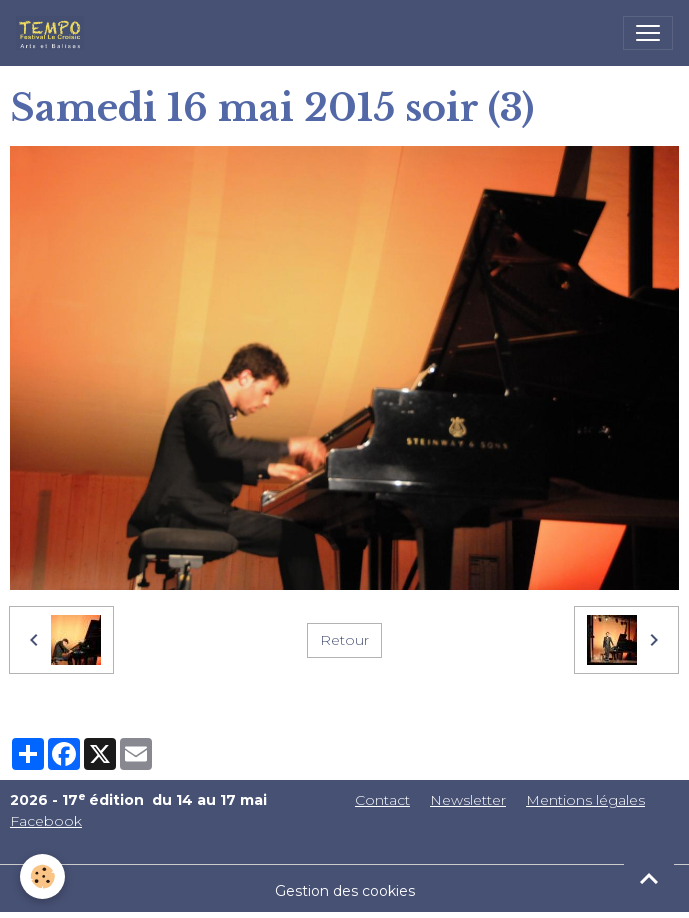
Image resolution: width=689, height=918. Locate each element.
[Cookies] (42, 876)
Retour (344, 640)
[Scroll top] (649, 878)
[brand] (54, 33)
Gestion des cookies (345, 891)
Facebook (46, 821)
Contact (382, 800)
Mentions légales (585, 800)
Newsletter (468, 800)
